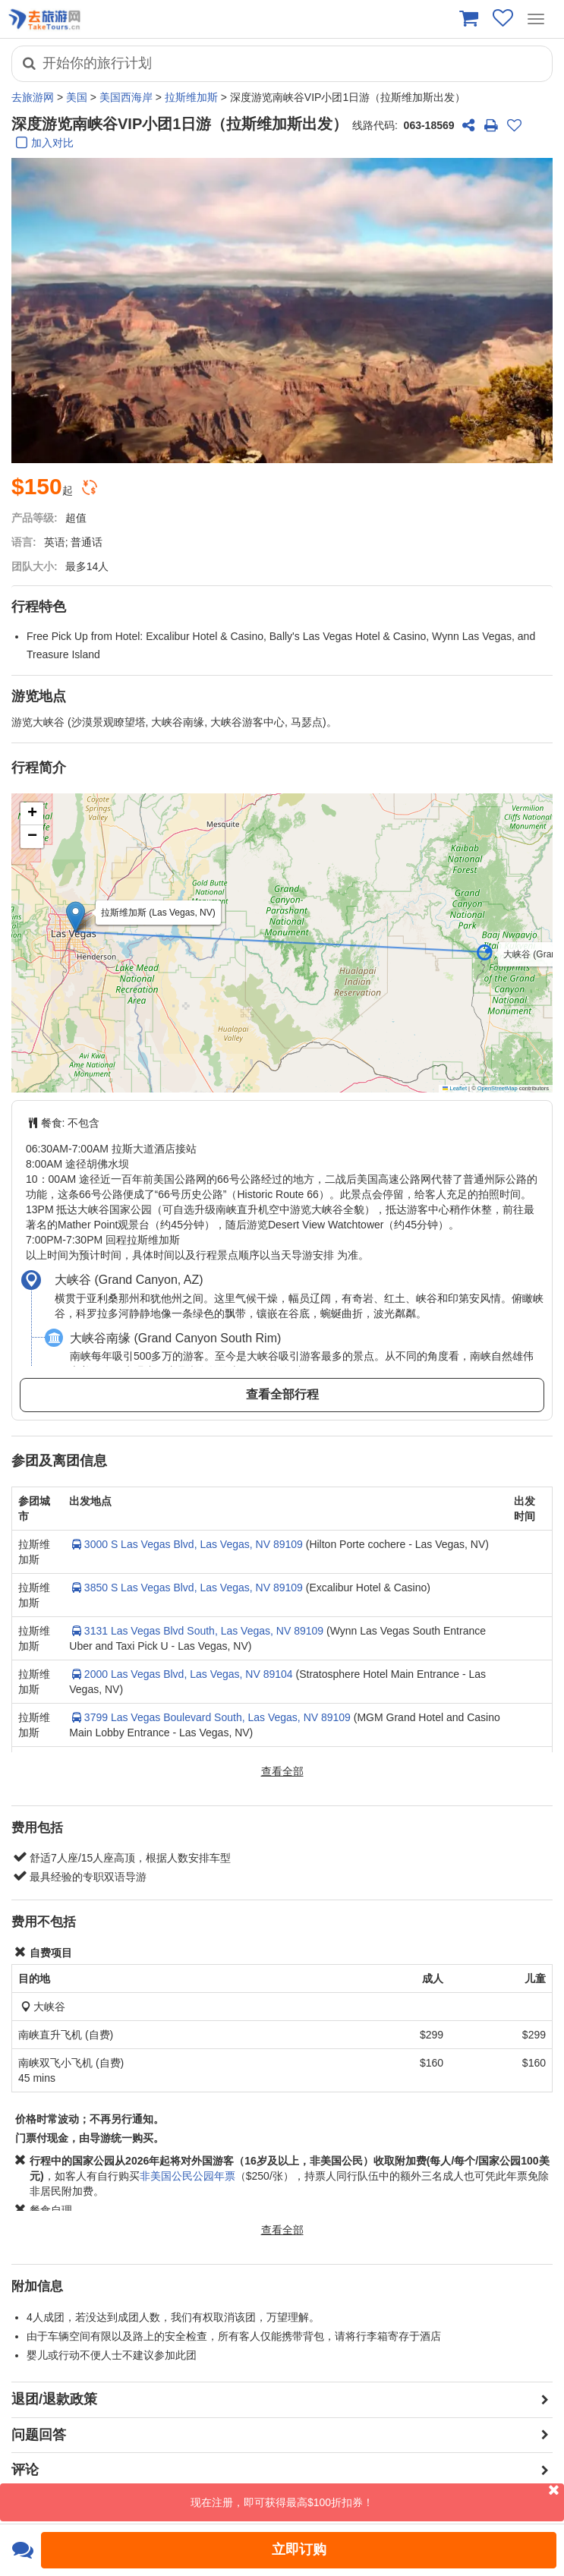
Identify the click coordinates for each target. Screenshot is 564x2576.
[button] (493, 956)
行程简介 (38, 767)
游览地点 (38, 696)
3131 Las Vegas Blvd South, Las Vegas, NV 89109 (196, 1631)
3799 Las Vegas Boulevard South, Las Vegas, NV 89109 (210, 1717)
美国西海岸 (126, 97)
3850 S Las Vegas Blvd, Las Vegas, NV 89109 (186, 1587)
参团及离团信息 (59, 1460)
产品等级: (34, 518)
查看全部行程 (282, 1394)
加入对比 (42, 144)
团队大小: (34, 566)
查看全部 (282, 1771)
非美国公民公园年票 (187, 2176)
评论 (25, 2469)
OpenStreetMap (497, 1088)
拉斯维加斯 (191, 97)
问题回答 (38, 2434)
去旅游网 (32, 97)
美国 (76, 97)
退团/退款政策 (54, 2399)
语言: (23, 542)
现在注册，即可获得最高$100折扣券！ (377, 2495)
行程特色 (38, 606)
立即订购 (299, 2549)
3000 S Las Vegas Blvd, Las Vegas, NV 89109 (186, 1544)
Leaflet (455, 1088)
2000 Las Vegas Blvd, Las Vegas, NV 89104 (180, 1674)
